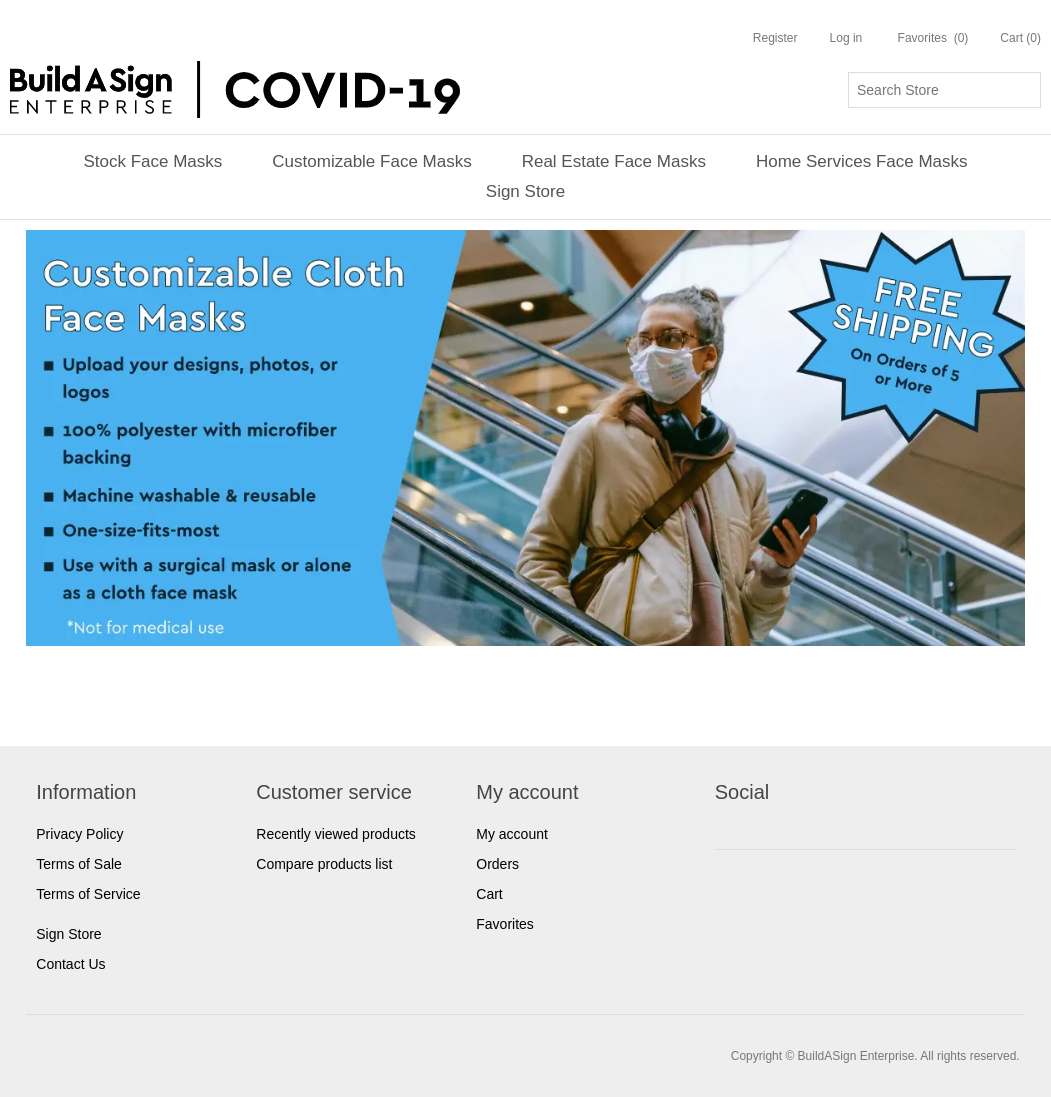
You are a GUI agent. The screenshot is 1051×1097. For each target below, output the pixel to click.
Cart (489, 894)
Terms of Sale (79, 864)
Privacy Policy (79, 834)
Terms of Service (88, 894)
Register (775, 38)
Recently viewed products (336, 834)
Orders (497, 864)
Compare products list (324, 864)
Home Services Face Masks (862, 161)
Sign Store (525, 191)
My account (512, 834)
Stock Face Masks (152, 161)
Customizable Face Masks (371, 161)
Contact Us (70, 964)
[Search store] (944, 90)
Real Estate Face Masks (614, 161)
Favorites (505, 924)
